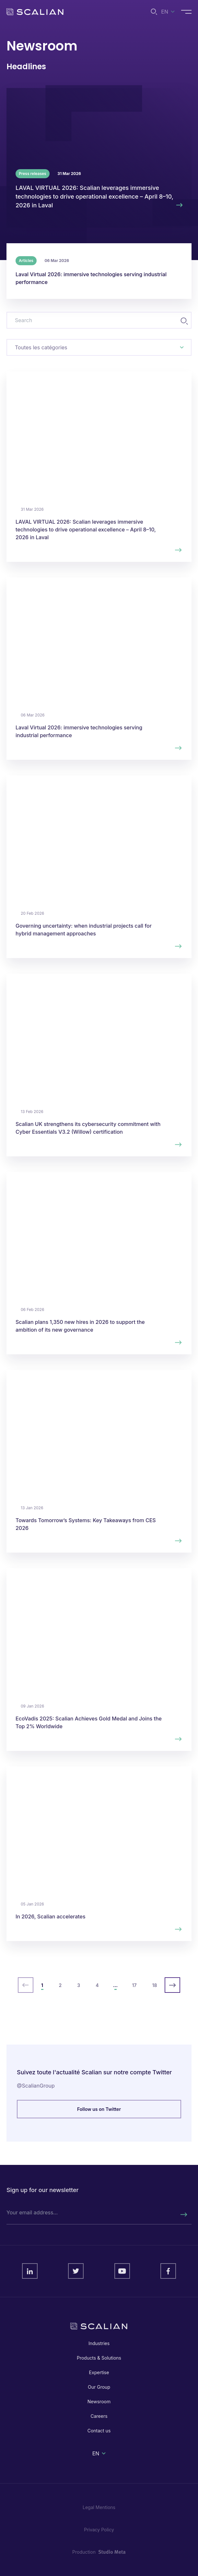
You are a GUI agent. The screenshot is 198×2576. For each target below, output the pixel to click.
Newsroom (99, 2401)
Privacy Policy (99, 2529)
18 (154, 1985)
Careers (98, 2416)
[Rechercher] (183, 2215)
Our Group (99, 2387)
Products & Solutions (99, 2358)
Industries (99, 2343)
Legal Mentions (99, 2507)
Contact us (99, 2430)
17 (134, 1985)
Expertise (99, 2372)
